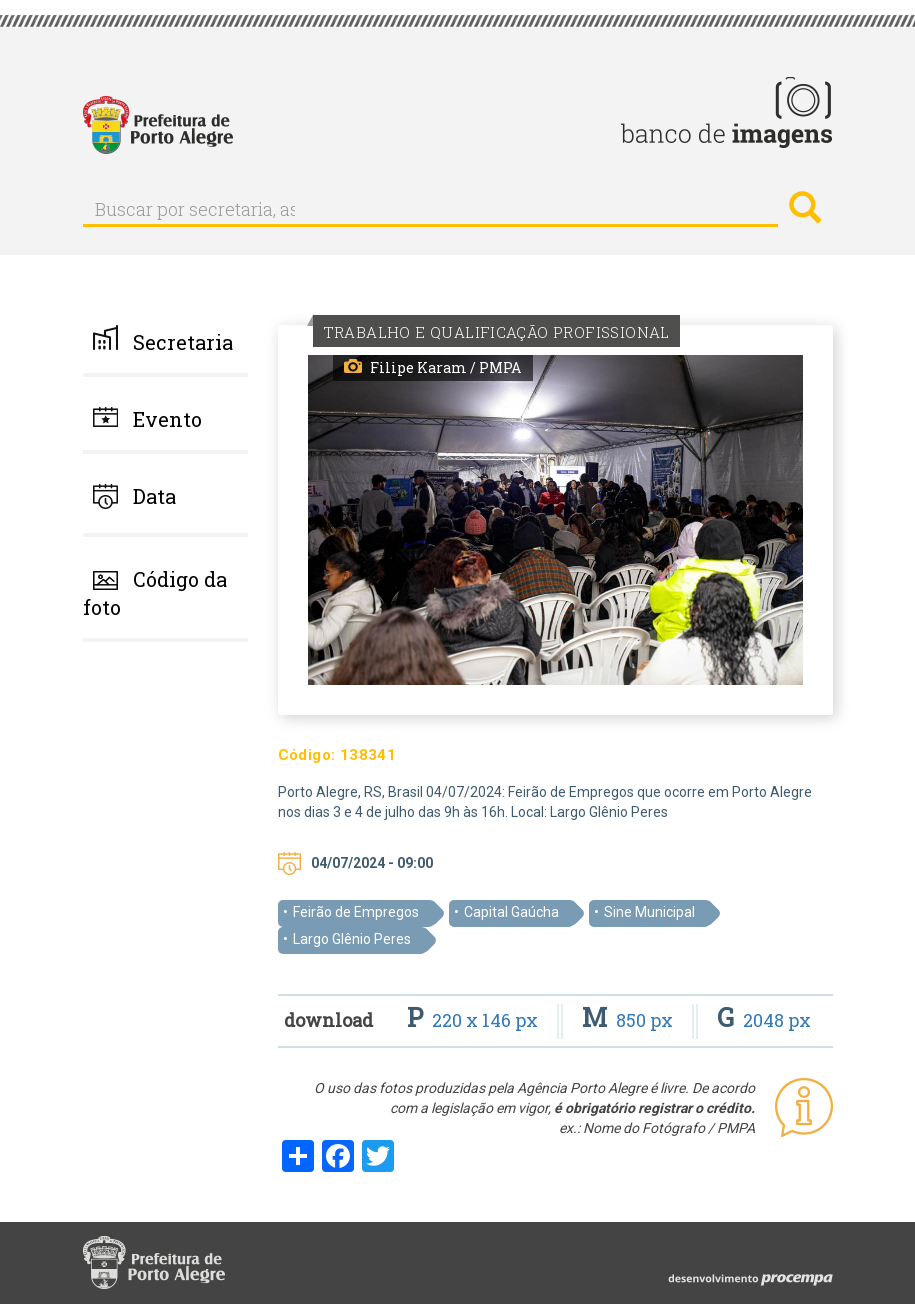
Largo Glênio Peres (352, 939)
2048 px (764, 1020)
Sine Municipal (649, 912)
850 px (629, 1020)
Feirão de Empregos (356, 912)
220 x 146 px (474, 1020)
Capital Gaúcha (511, 912)
